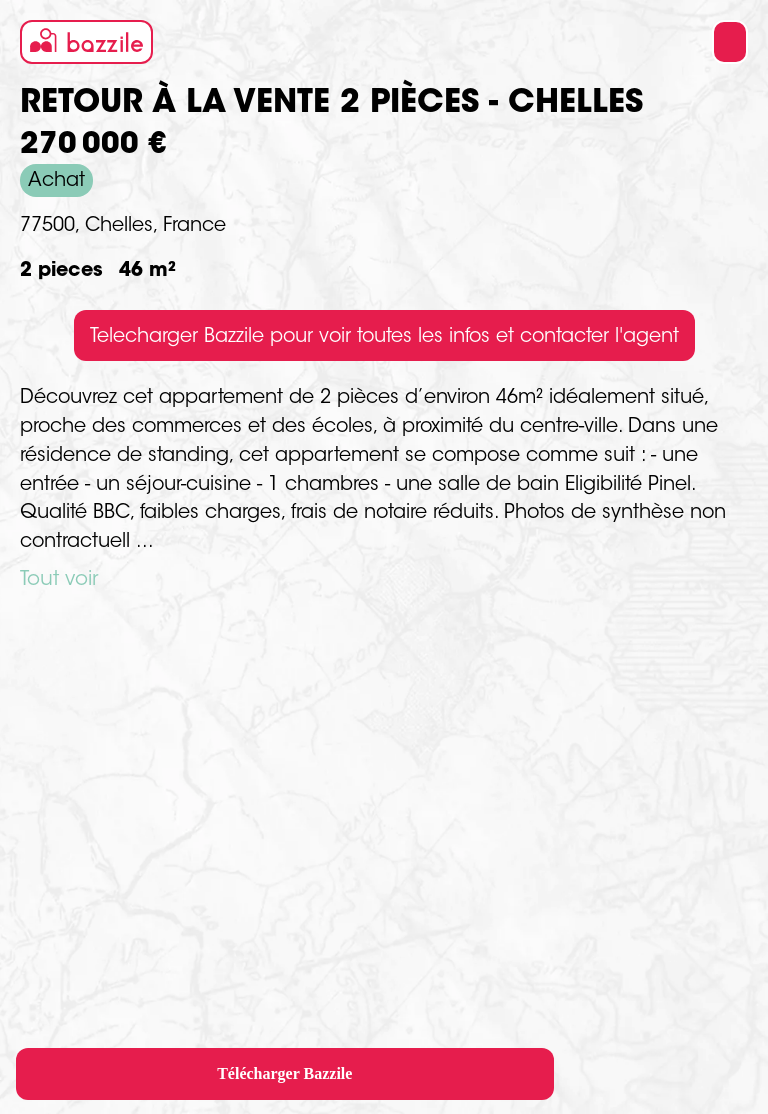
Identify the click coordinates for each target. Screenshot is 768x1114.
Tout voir (59, 580)
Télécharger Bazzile (284, 1073)
